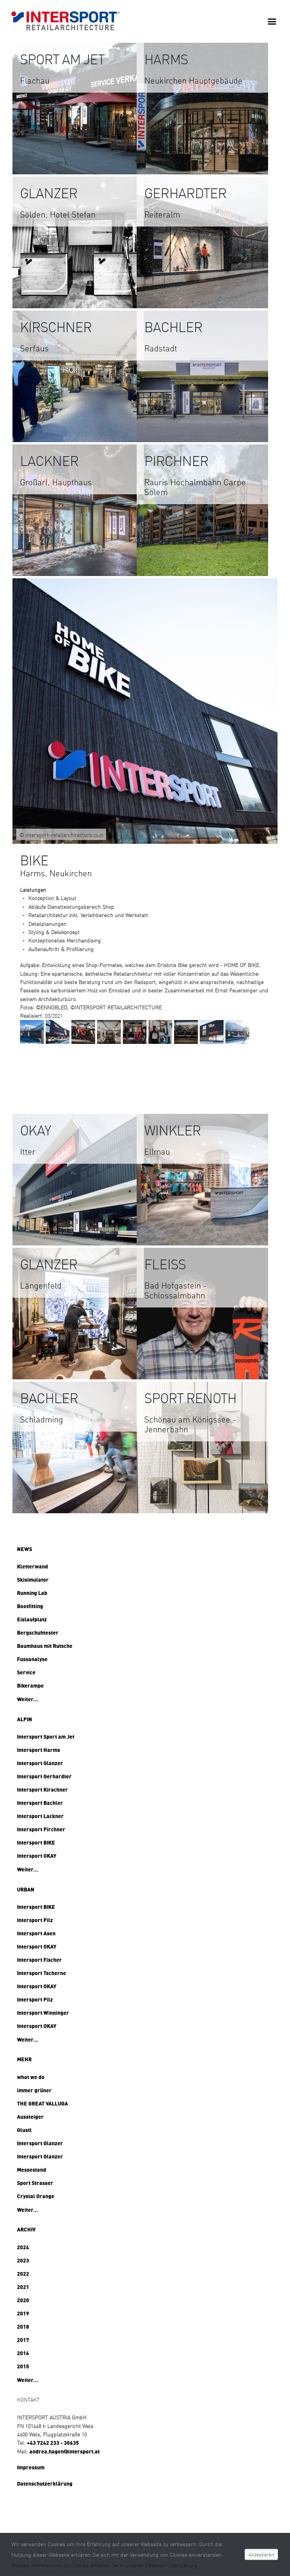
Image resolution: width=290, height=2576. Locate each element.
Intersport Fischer (39, 1959)
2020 (23, 2300)
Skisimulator (33, 1579)
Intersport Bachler (40, 1802)
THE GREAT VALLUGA (42, 2103)
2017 (23, 2339)
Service (26, 1672)
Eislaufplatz (32, 1619)
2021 (23, 2286)
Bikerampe (30, 1685)
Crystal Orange (35, 2196)
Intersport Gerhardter (44, 1776)
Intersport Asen (36, 1933)
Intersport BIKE (36, 1842)
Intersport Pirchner (41, 1829)
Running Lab (32, 1592)
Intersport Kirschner (42, 1789)
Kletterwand (32, 1566)
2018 (23, 2326)
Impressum (31, 2467)
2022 (23, 2273)
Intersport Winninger (43, 2012)
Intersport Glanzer (40, 1763)
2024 (23, 2247)
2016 (23, 2353)
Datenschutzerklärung (44, 2483)
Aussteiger (30, 2116)
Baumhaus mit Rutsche (44, 1645)
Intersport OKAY (36, 1855)
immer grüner (34, 2090)
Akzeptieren (261, 2554)
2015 (23, 2366)
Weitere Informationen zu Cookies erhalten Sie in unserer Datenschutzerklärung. (105, 2565)
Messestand (31, 2169)
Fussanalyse (32, 1659)
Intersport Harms (38, 1749)
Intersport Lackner (40, 1816)
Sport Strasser (35, 2182)
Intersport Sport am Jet (45, 1736)
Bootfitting (30, 1606)
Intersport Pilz (35, 1920)
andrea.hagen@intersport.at (64, 2451)
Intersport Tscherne (41, 1973)
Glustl (24, 2129)
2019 (23, 2313)
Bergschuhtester (38, 1632)
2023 (23, 2260)
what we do (31, 2077)
